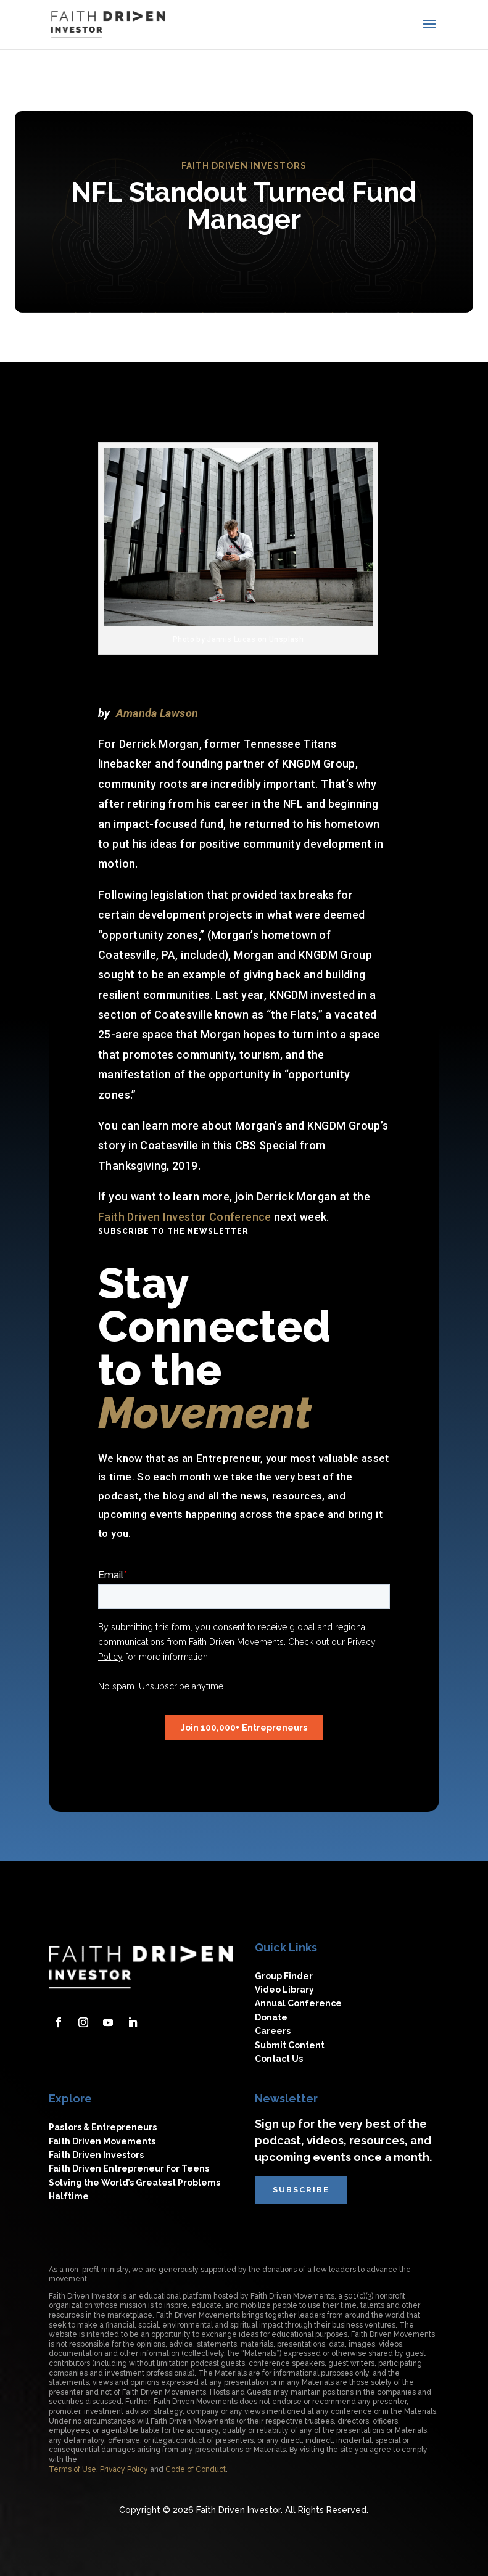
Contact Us (279, 2059)
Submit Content (290, 2045)
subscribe (301, 2189)
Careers (273, 2031)
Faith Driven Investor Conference (184, 1216)
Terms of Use (72, 2469)
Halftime (69, 2196)
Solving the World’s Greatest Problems (134, 2183)
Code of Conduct (195, 2469)
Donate (271, 2017)
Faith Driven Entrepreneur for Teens (129, 2168)
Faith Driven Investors (96, 2155)
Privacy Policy (124, 2469)
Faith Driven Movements (102, 2141)
